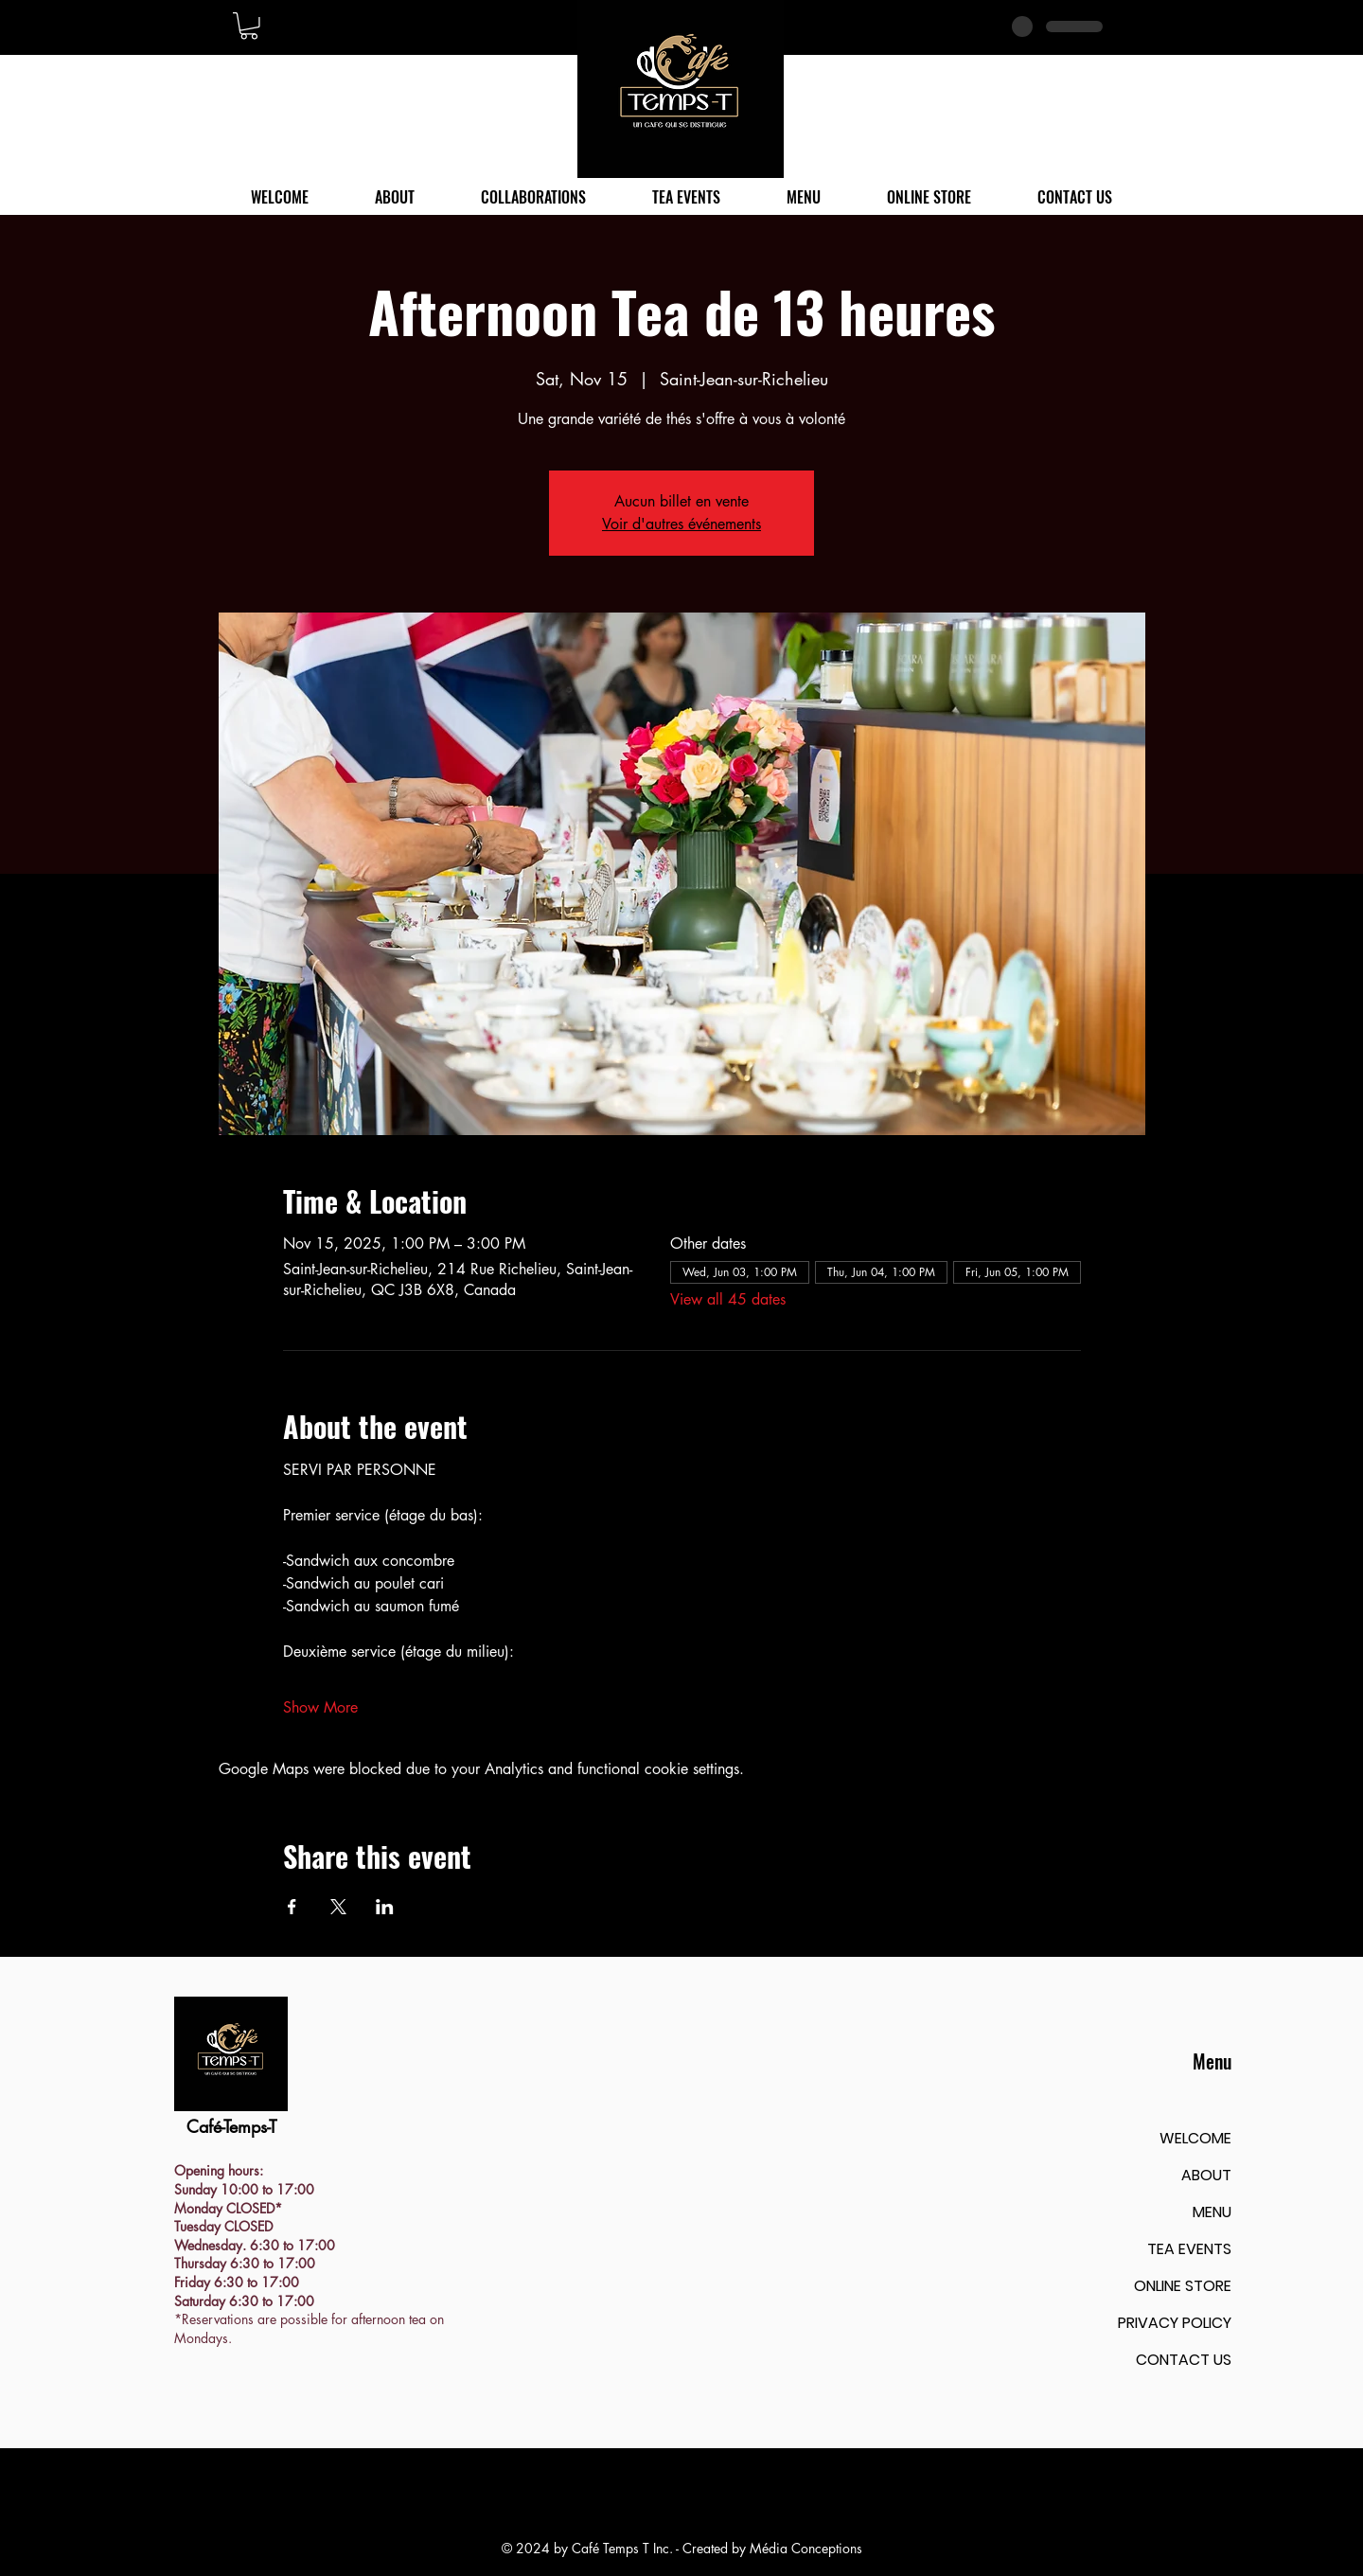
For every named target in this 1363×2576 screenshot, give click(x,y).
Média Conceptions (806, 2548)
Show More (320, 1707)
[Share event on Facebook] (292, 1906)
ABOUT (1206, 2175)
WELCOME (1195, 2138)
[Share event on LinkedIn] (385, 1906)
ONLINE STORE (1182, 2286)
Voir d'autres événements (681, 524)
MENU (1212, 2212)
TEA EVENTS (1189, 2249)
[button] (249, 26)
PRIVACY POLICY (1174, 2323)
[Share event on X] (338, 1906)
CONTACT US (1183, 2360)
